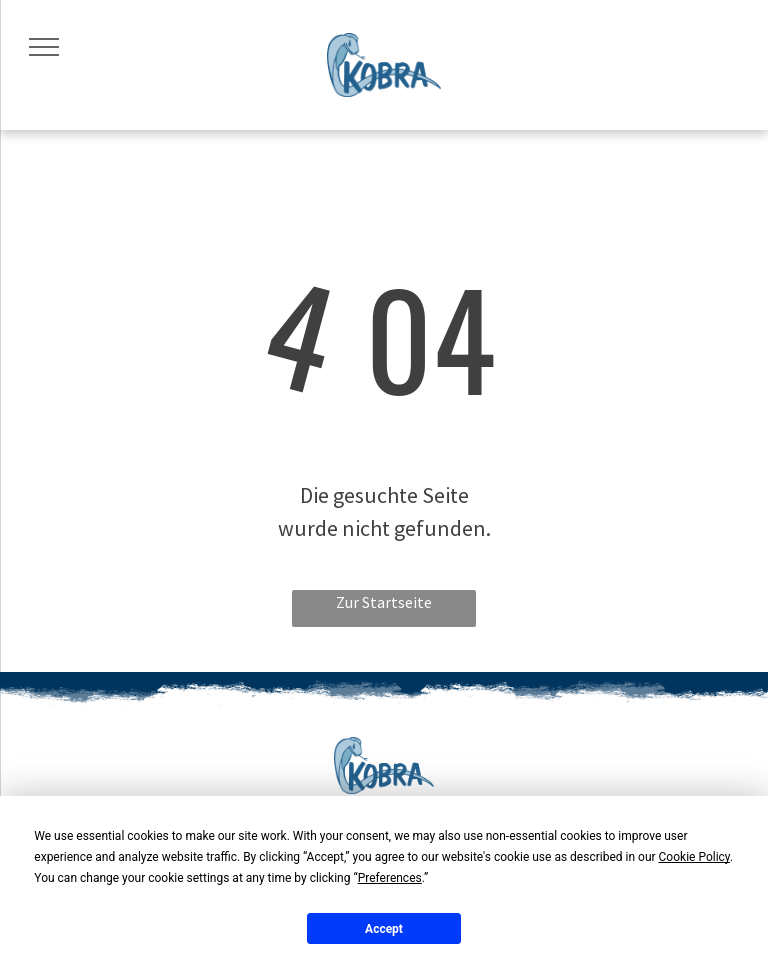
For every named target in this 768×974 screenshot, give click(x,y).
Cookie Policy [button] (694, 857)
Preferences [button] (390, 878)
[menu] (44, 47)
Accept (384, 929)
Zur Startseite (384, 602)
